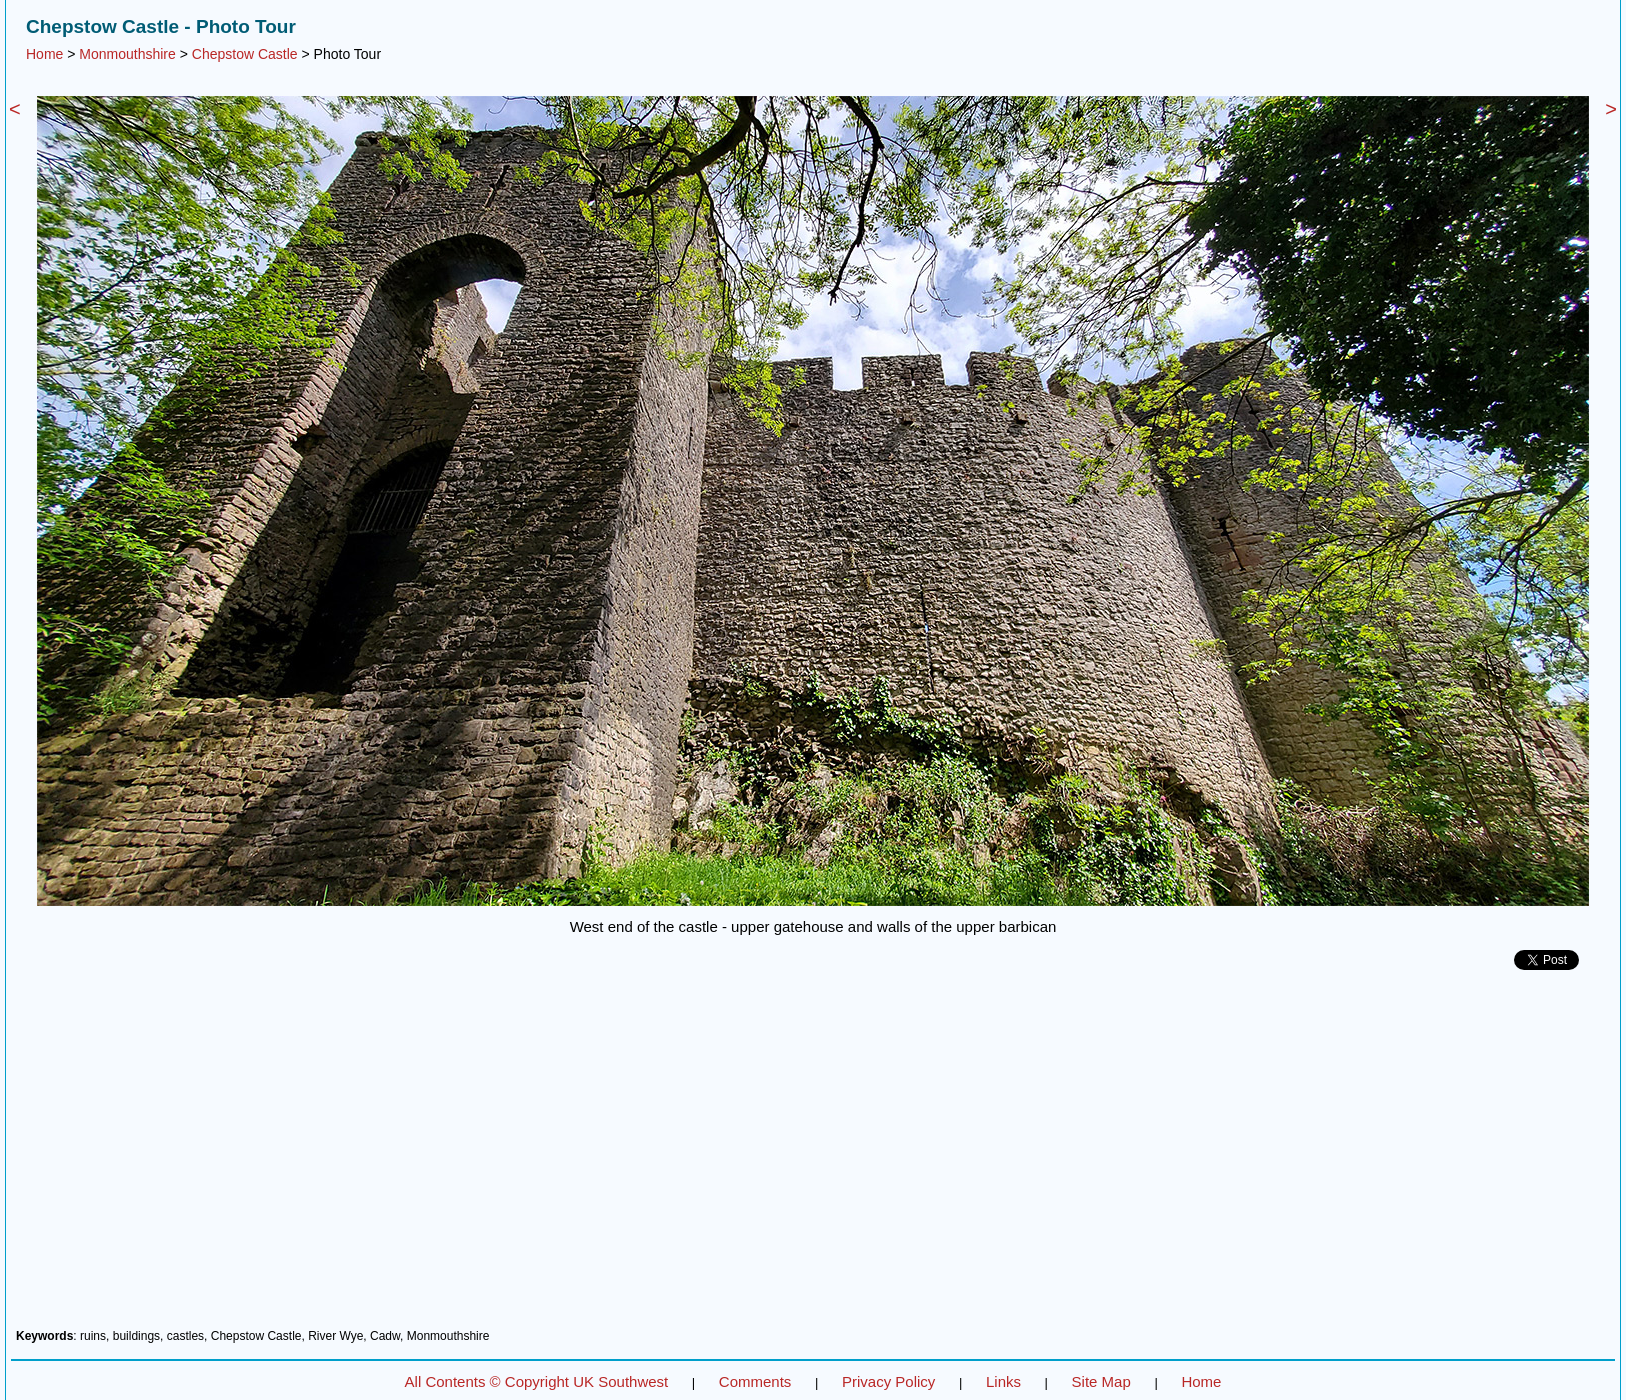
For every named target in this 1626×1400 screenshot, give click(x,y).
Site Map (1101, 1381)
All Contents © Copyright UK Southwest (537, 1381)
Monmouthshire (127, 54)
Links (1003, 1381)
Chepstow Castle (245, 54)
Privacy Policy (888, 1381)
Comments (755, 1381)
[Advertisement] (813, 1157)
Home (44, 54)
